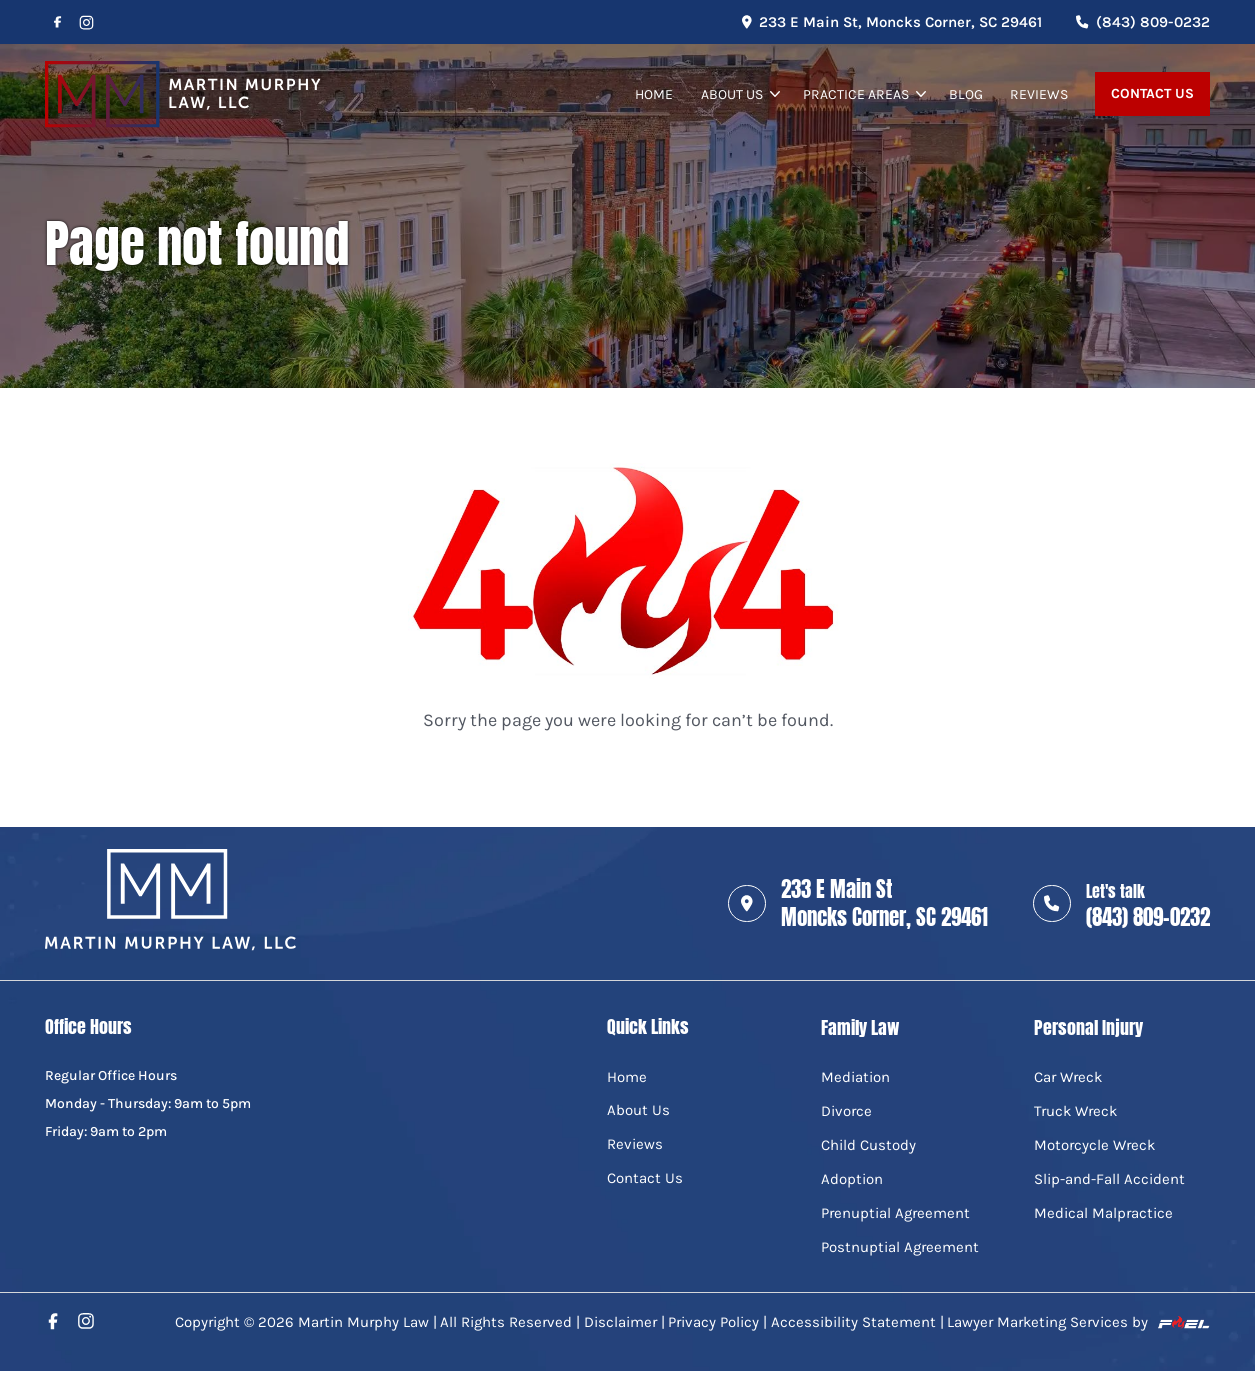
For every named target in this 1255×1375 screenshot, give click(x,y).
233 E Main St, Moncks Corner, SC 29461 (892, 22)
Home (654, 94)
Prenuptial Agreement (895, 1213)
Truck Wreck (1075, 1111)
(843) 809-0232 (1143, 22)
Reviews (1039, 94)
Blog (966, 94)
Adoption (852, 1179)
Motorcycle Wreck (1094, 1145)
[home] (183, 94)
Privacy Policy (713, 1322)
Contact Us (1152, 93)
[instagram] (87, 22)
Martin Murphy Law (363, 1322)
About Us (732, 94)
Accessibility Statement (853, 1322)
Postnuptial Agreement (900, 1247)
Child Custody (868, 1145)
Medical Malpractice (1103, 1213)
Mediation (855, 1077)
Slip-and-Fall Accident (1109, 1179)
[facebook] (57, 22)
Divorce (846, 1111)
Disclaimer (620, 1322)
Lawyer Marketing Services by (1078, 1322)
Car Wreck (1068, 1077)
